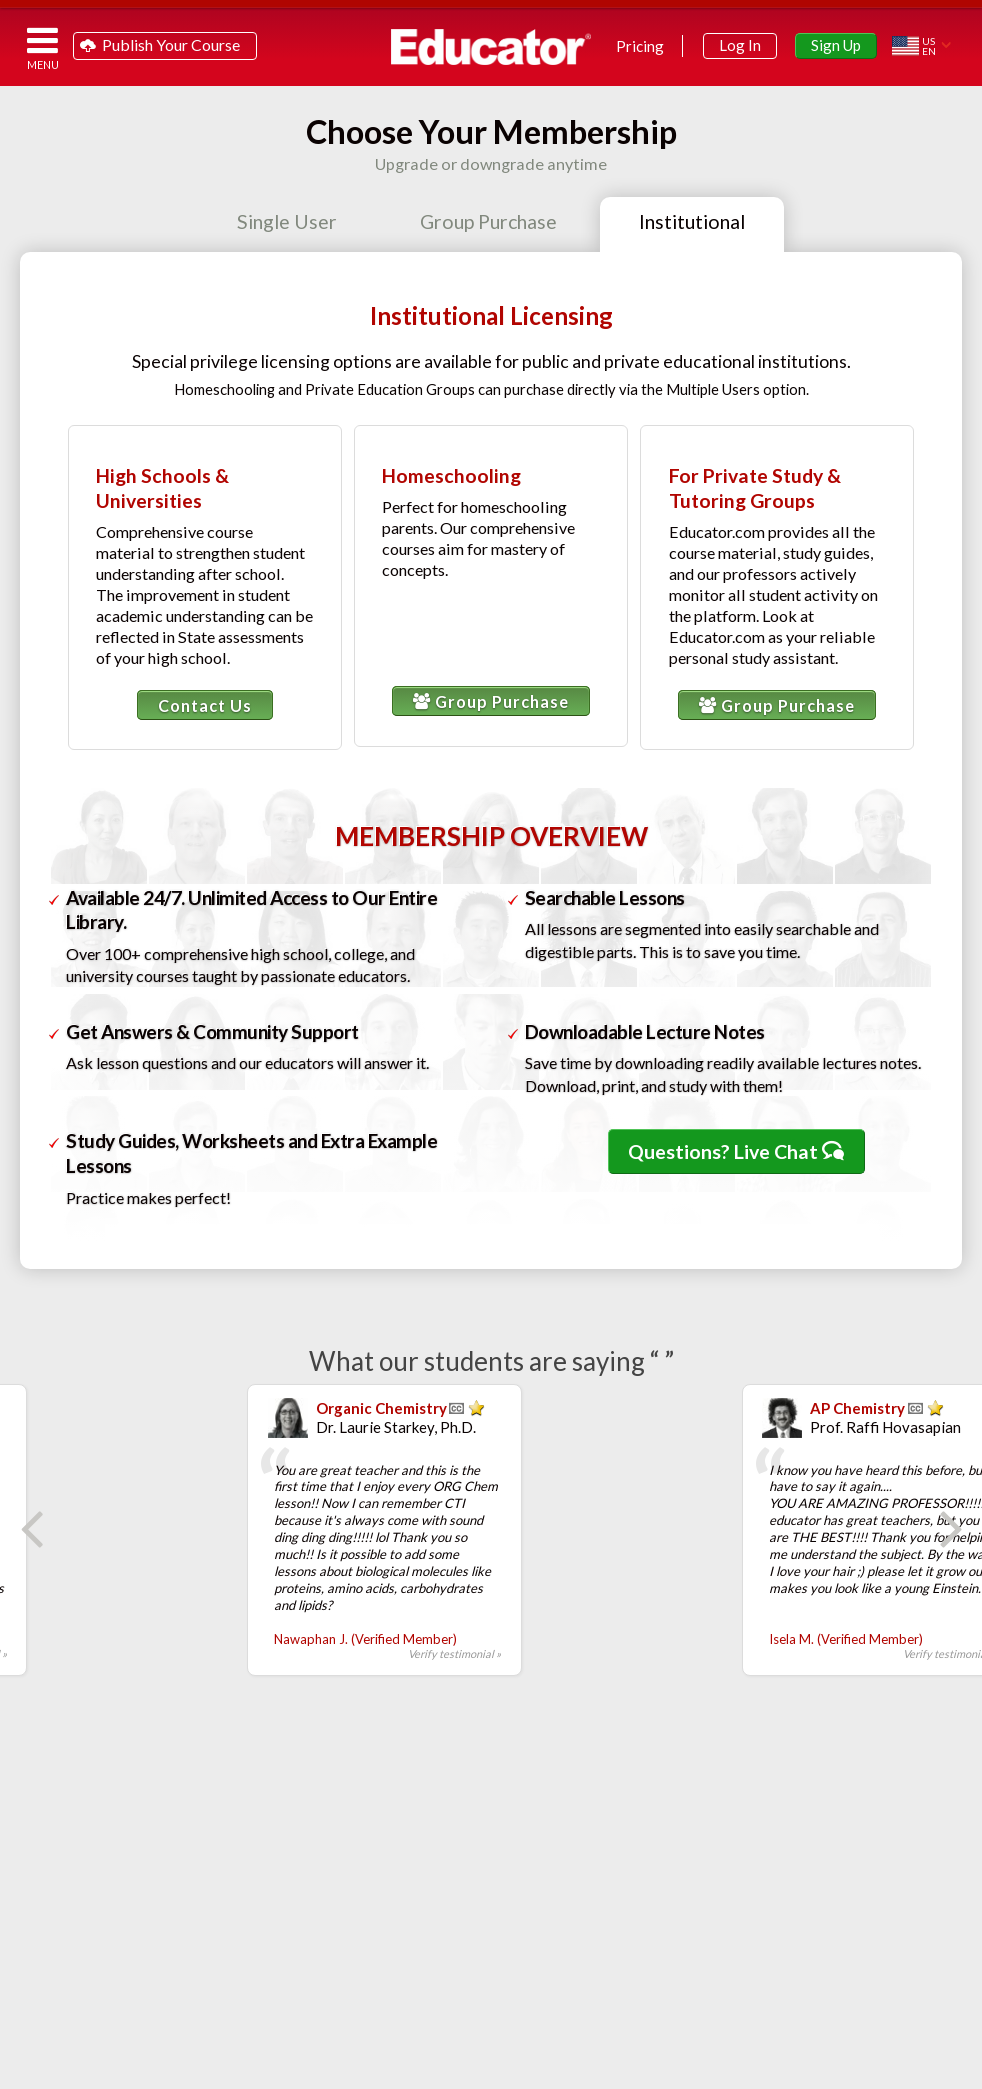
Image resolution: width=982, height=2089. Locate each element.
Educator (491, 47)
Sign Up (836, 45)
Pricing (640, 46)
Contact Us (205, 705)
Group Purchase (491, 701)
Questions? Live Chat (736, 1151)
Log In (740, 45)
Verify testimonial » (319, 1653)
